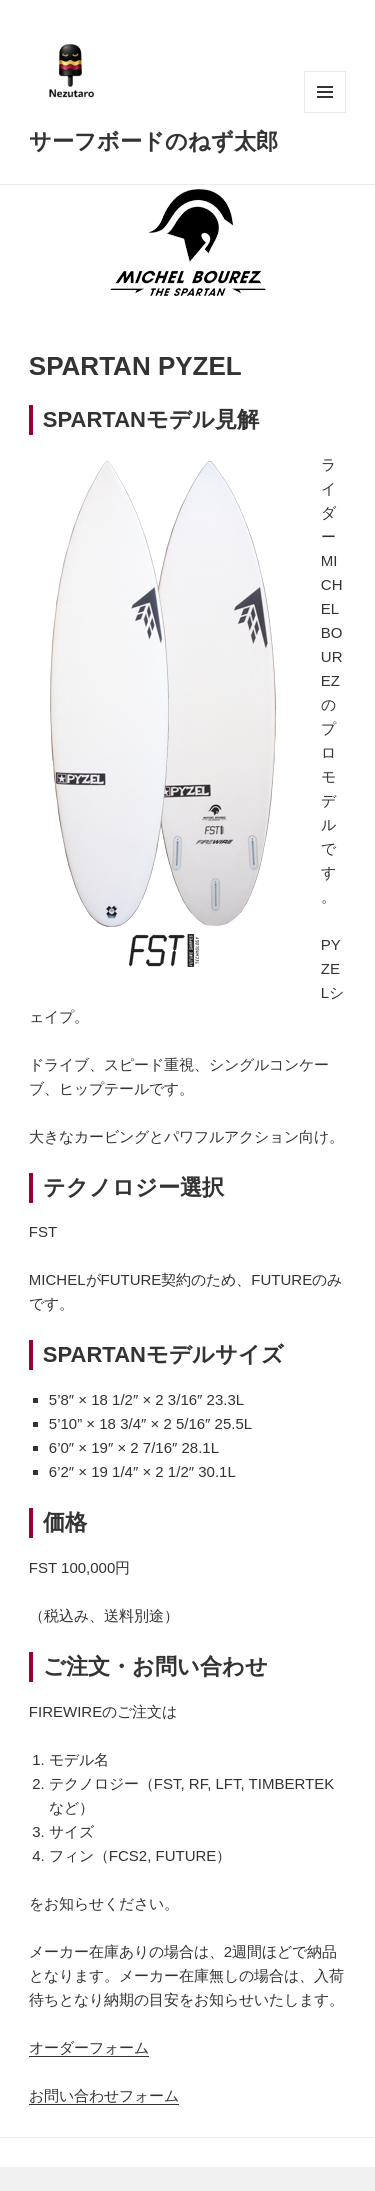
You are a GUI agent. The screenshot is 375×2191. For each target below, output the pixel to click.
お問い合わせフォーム (104, 2095)
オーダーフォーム (89, 2047)
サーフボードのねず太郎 (153, 140)
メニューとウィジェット (325, 92)
